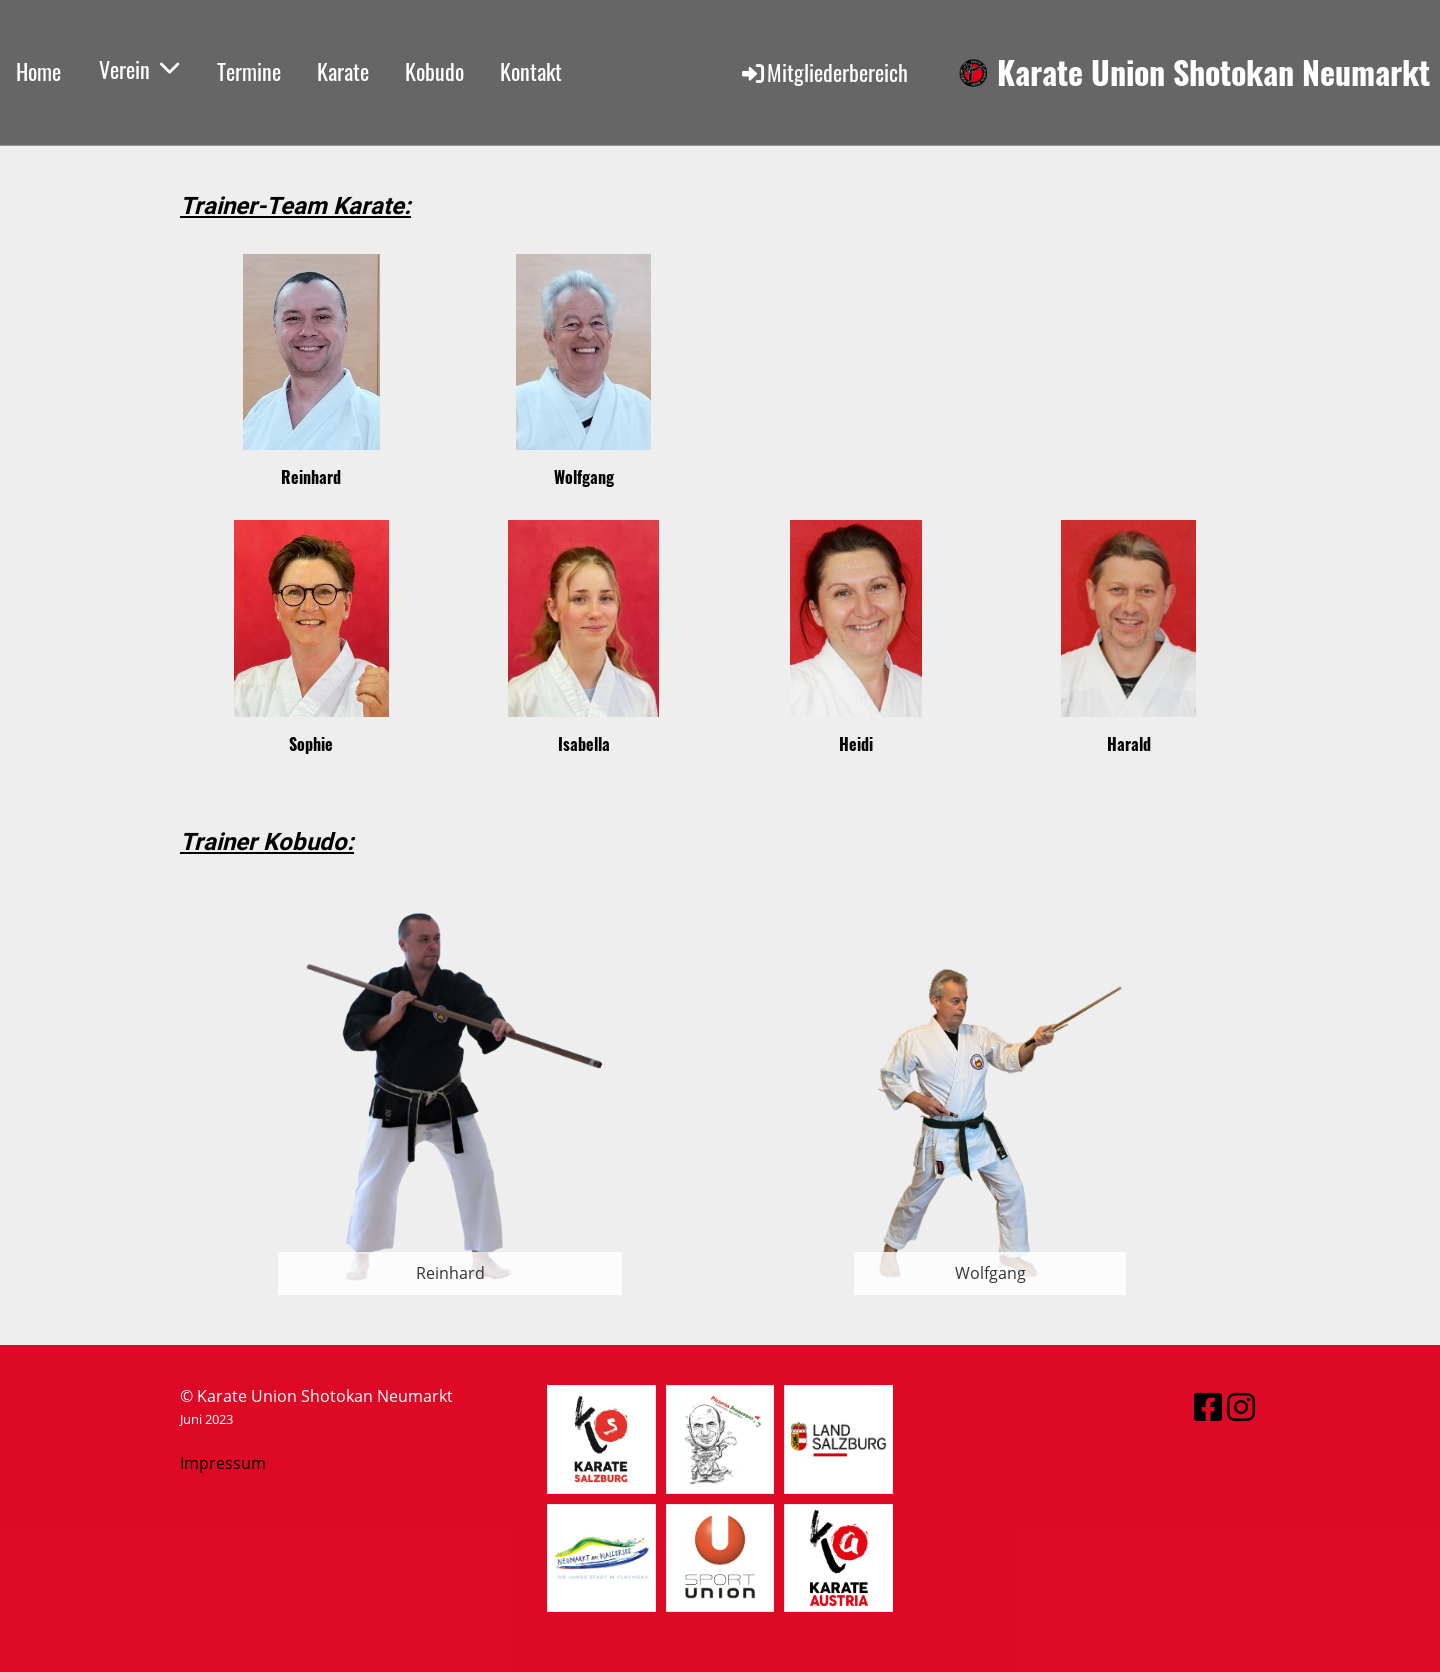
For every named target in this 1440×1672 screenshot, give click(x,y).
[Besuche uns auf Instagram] (1241, 1406)
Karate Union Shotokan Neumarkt (1213, 72)
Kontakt (531, 71)
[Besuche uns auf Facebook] (1208, 1406)
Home (38, 71)
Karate (343, 71)
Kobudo (434, 71)
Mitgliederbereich (823, 72)
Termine (249, 71)
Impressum (223, 1463)
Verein (139, 69)
